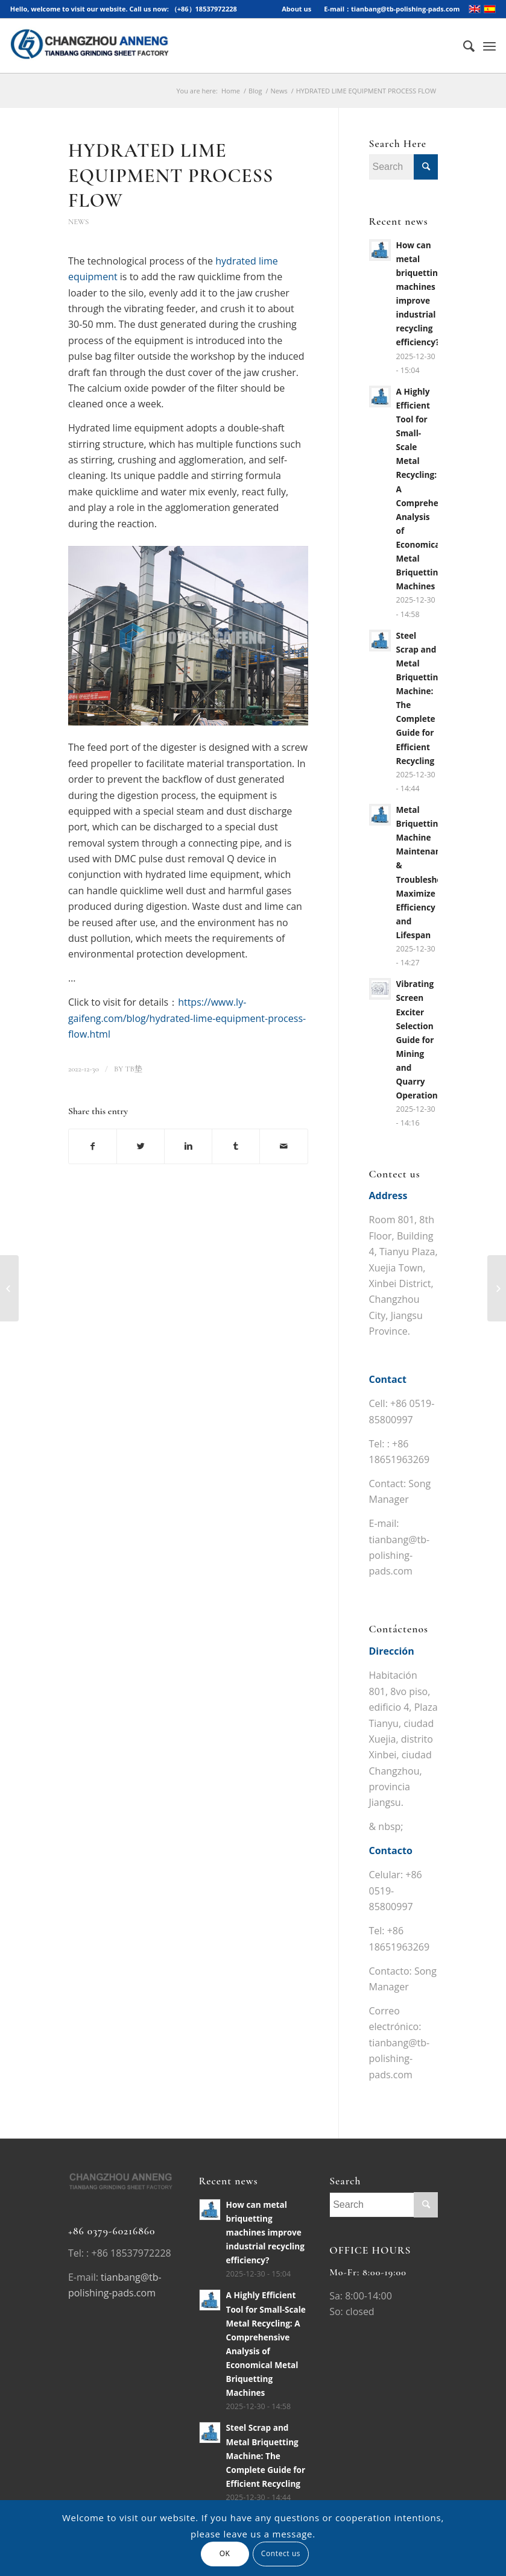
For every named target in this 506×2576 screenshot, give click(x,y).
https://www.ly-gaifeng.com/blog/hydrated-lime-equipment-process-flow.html (187, 1018)
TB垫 (133, 1069)
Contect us (280, 2553)
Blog (255, 90)
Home (230, 90)
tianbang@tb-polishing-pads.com (399, 1555)
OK (225, 2553)
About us (296, 8)
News (279, 90)
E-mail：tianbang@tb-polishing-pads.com (392, 8)
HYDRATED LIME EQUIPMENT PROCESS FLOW (170, 175)
